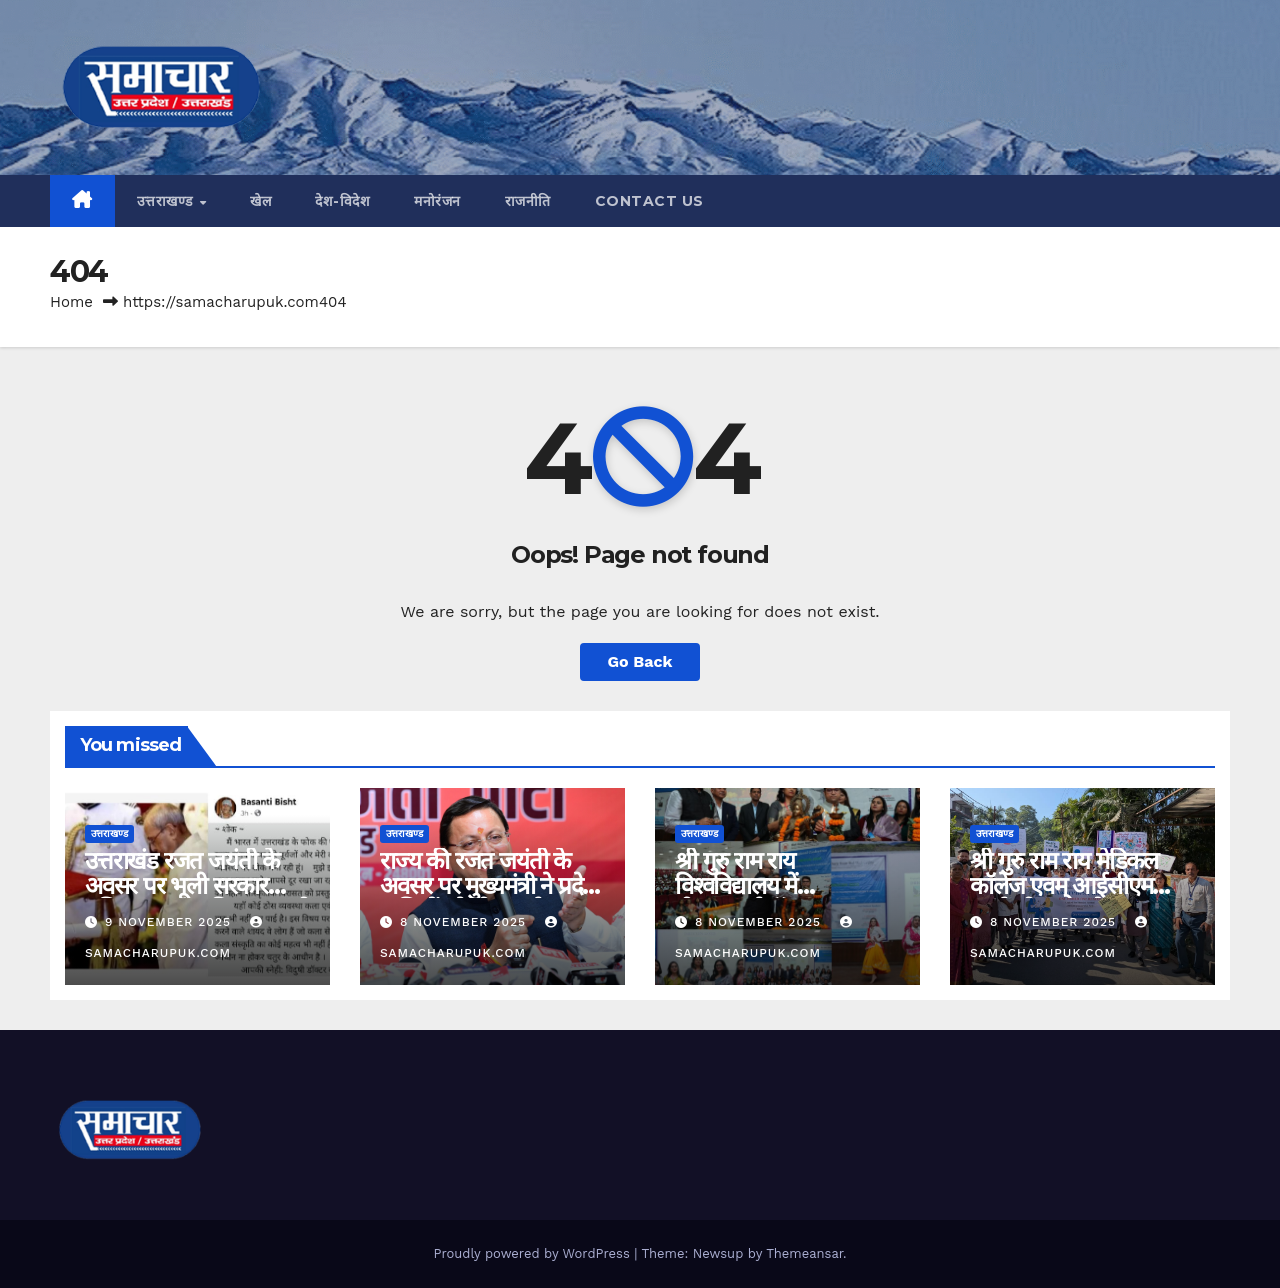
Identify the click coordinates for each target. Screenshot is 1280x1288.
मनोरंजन (437, 201)
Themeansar (804, 1253)
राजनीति (528, 201)
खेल (260, 201)
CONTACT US (649, 201)
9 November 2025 (170, 922)
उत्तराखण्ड (167, 201)
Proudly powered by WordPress (533, 1253)
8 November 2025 (465, 922)
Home (71, 302)
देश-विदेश (342, 201)
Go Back (640, 661)
